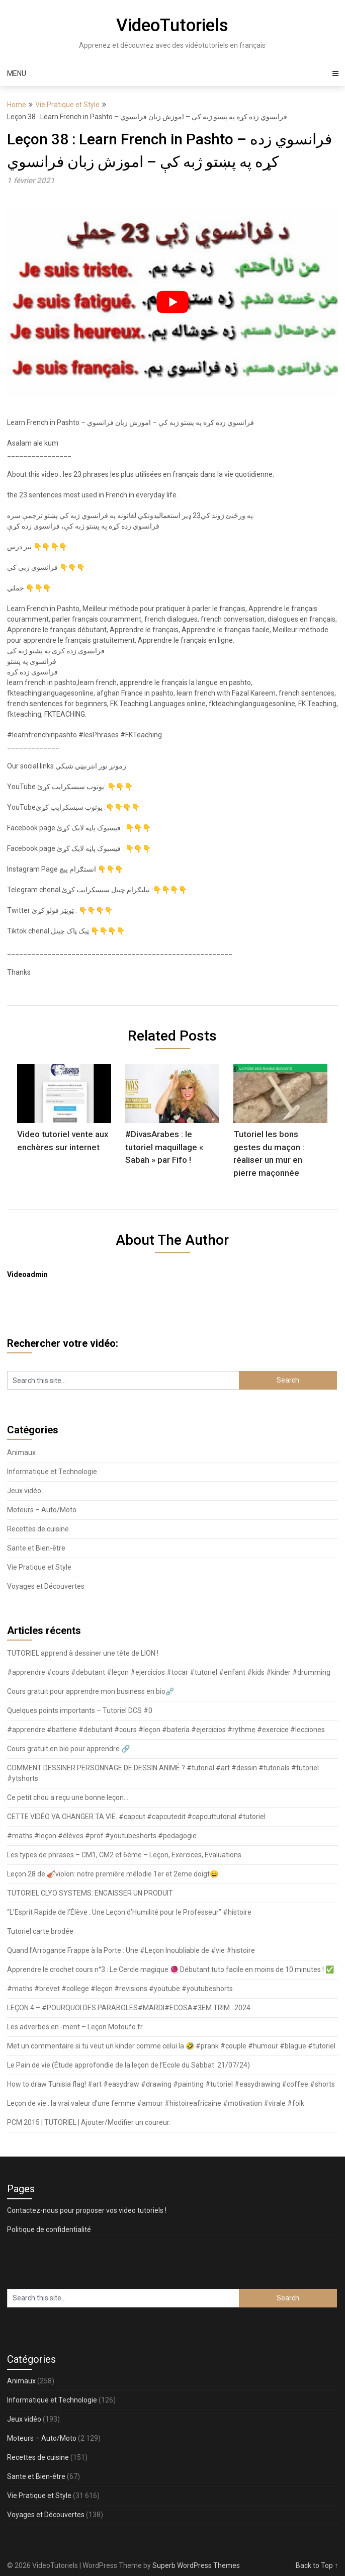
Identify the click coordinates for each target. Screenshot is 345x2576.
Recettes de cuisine (38, 1529)
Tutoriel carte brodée (40, 1931)
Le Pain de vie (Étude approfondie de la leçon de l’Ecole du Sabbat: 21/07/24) (128, 2065)
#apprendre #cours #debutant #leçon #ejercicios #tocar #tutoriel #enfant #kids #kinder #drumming (168, 1672)
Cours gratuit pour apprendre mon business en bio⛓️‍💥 (90, 1691)
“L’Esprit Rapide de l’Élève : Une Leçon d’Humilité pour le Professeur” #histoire (129, 1912)
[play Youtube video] (172, 302)
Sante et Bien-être (36, 1548)
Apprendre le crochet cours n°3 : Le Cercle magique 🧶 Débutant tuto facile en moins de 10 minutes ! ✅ (170, 1969)
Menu (16, 73)
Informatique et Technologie (52, 1472)
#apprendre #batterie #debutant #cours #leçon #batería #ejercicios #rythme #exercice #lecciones (166, 1730)
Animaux (21, 1452)
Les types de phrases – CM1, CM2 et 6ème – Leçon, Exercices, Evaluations (124, 1855)
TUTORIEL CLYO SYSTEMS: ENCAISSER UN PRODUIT (90, 1893)
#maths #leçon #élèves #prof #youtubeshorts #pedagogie (102, 1836)
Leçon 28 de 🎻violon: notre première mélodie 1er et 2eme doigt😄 (112, 1874)
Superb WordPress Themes (196, 2565)
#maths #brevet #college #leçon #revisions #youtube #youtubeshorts (120, 1989)
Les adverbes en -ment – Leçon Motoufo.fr (75, 2027)
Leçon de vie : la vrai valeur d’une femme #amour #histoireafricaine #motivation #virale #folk (155, 2103)
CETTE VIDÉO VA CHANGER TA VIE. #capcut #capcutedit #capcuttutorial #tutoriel (136, 1817)
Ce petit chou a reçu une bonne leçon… (67, 1797)
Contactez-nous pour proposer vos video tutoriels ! (86, 2210)
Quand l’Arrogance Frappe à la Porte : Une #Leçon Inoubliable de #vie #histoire (131, 1950)
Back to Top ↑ (317, 2565)
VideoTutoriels (172, 25)
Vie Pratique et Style (67, 105)
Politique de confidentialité (49, 2229)
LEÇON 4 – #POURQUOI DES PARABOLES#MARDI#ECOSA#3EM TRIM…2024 (128, 2008)
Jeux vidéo (24, 1491)
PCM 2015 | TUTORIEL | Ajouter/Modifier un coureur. (88, 2122)
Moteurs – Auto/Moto (41, 1510)
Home (16, 105)
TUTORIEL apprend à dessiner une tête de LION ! (82, 1653)
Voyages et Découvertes (45, 1586)
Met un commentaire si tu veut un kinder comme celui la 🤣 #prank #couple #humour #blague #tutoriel (171, 2046)
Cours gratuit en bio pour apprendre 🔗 (68, 1749)
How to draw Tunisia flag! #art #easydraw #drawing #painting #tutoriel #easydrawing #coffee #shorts (171, 2084)
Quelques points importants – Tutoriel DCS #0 (79, 1710)
